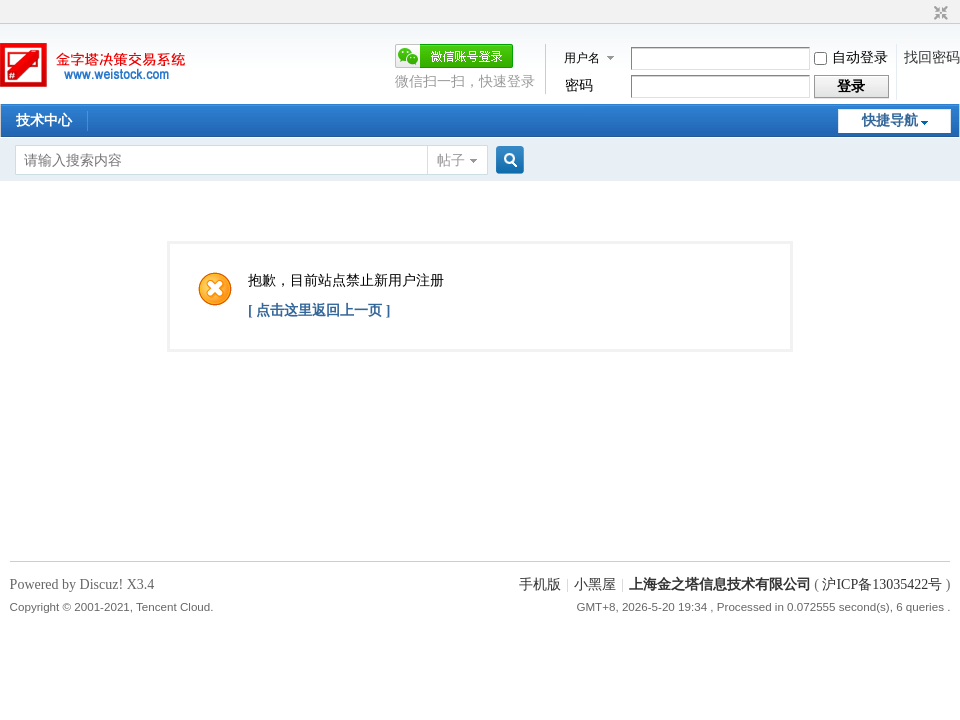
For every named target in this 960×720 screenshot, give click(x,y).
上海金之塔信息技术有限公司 (720, 584)
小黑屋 (595, 584)
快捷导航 (890, 120)
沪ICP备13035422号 (883, 584)
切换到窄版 (938, 14)
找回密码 (932, 57)
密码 (579, 85)
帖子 (451, 160)
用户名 (582, 58)
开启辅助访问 (922, 14)
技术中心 (44, 120)
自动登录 (851, 57)
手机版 (540, 584)
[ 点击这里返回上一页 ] (319, 310)
